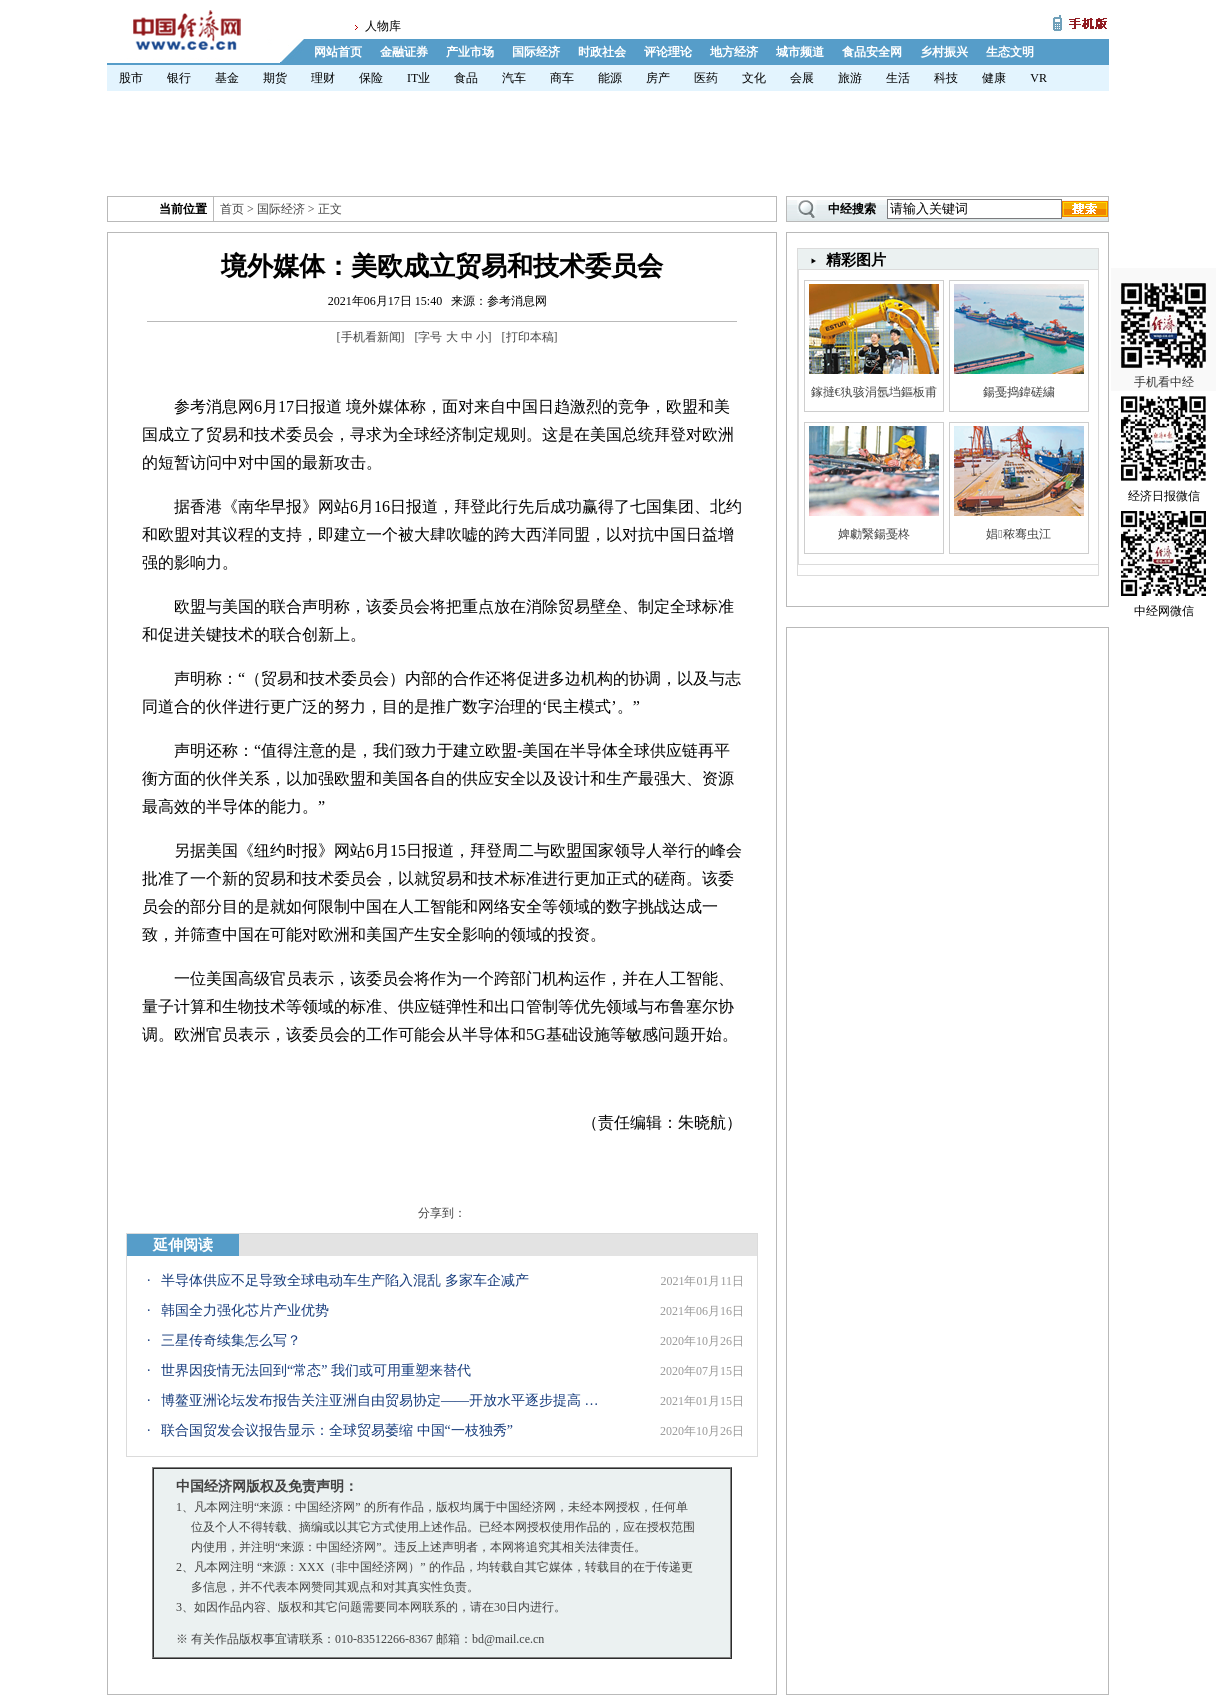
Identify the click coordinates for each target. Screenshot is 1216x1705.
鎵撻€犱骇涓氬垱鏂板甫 (874, 392)
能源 (610, 78)
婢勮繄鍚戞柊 (874, 534)
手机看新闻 (371, 337)
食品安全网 (872, 52)
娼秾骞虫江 (1018, 534)
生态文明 (1010, 52)
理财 (323, 78)
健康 (994, 78)
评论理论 (668, 52)
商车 (562, 78)
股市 (131, 78)
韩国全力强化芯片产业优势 (245, 1310)
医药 (706, 78)
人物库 (383, 26)
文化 (754, 78)
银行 (179, 78)
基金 (227, 78)
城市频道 (800, 52)
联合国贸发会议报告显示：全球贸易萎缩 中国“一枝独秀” (337, 1430)
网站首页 (338, 52)
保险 (371, 78)
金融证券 (404, 52)
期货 (275, 78)
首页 (232, 209)
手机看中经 (1163, 301)
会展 (802, 78)
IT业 (418, 78)
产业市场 (470, 52)
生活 (898, 78)
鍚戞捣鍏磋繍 (1019, 392)
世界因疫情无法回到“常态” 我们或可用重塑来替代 (316, 1370)
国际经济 (536, 52)
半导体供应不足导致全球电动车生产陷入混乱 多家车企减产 (345, 1280)
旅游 (850, 78)
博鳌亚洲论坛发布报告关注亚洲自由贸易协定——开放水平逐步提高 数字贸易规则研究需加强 (386, 1400)
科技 (946, 78)
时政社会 (602, 52)
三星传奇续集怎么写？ (231, 1340)
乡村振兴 (944, 52)
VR (1038, 78)
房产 (658, 78)
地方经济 (734, 52)
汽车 (514, 78)
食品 (466, 78)
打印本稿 (530, 337)
